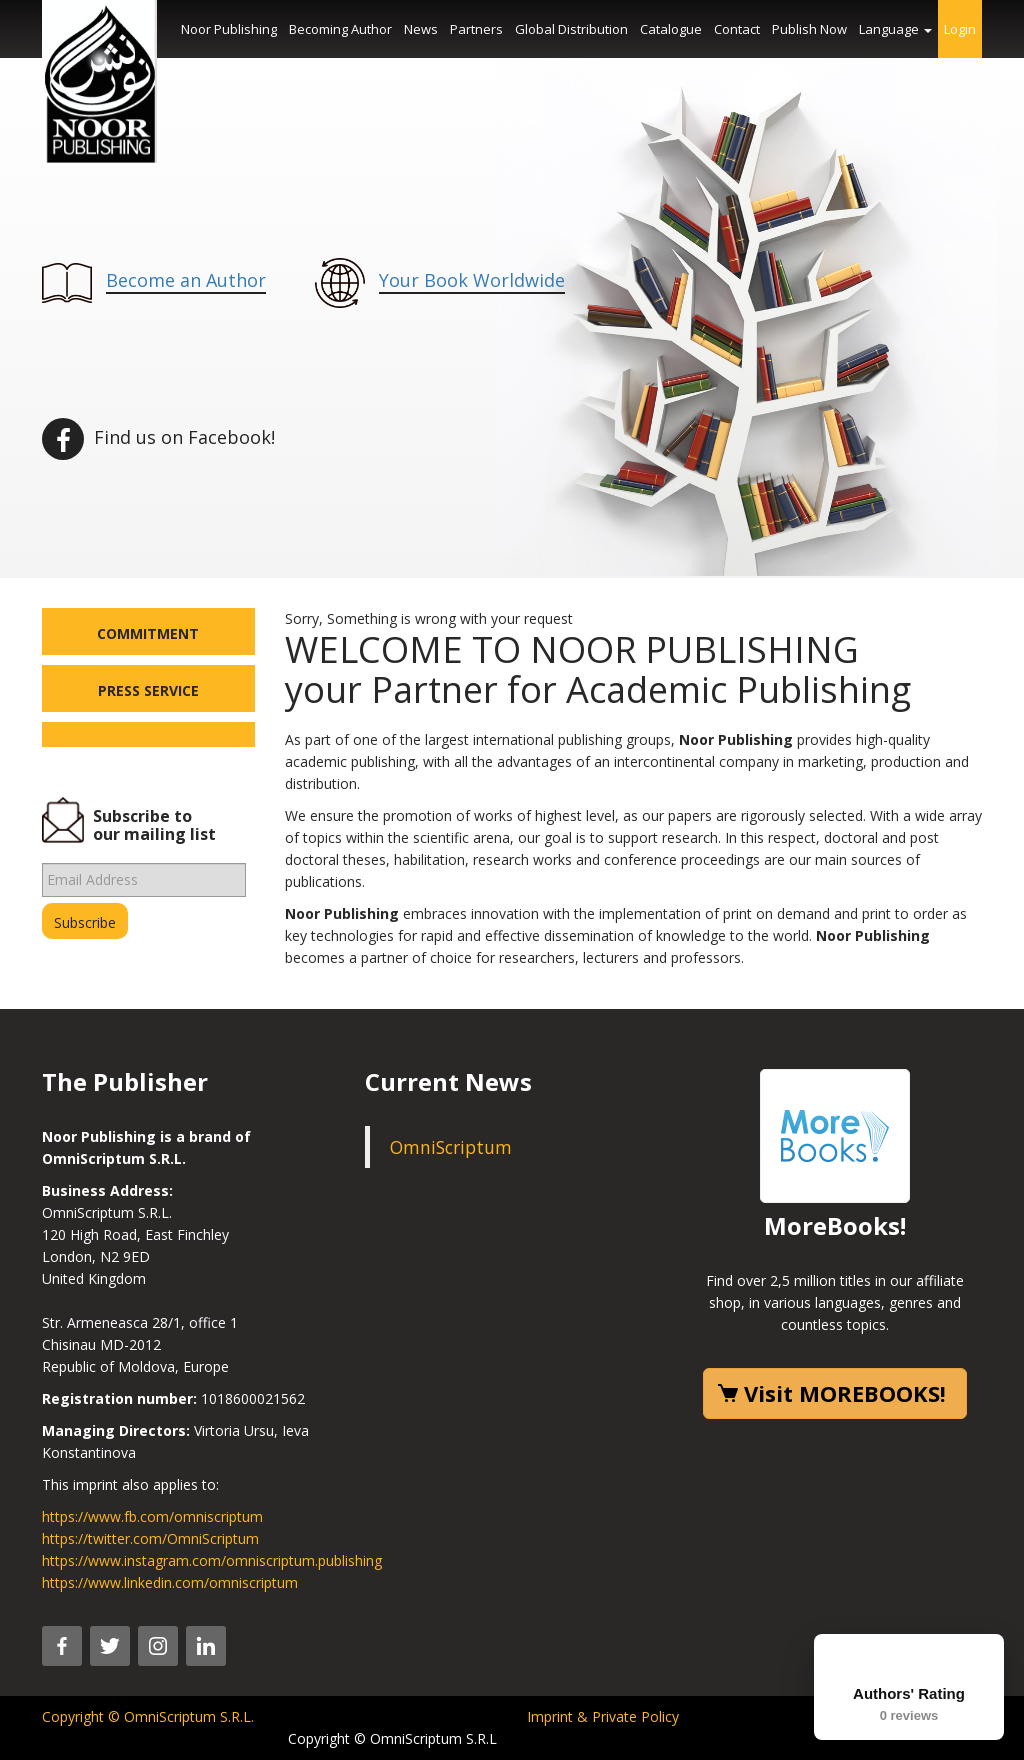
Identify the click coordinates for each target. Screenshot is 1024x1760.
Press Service (148, 690)
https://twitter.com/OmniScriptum (150, 1538)
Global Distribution (571, 29)
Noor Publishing (229, 29)
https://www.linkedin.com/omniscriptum (170, 1582)
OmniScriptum (451, 1147)
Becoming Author (340, 29)
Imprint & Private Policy (603, 1716)
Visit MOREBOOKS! (845, 1393)
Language (895, 29)
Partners (476, 29)
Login (960, 29)
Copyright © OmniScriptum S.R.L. (148, 1716)
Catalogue (671, 29)
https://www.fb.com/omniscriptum (152, 1516)
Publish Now (809, 29)
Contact (737, 29)
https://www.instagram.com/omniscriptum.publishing (212, 1560)
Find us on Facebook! (158, 437)
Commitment (148, 633)
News (421, 29)
